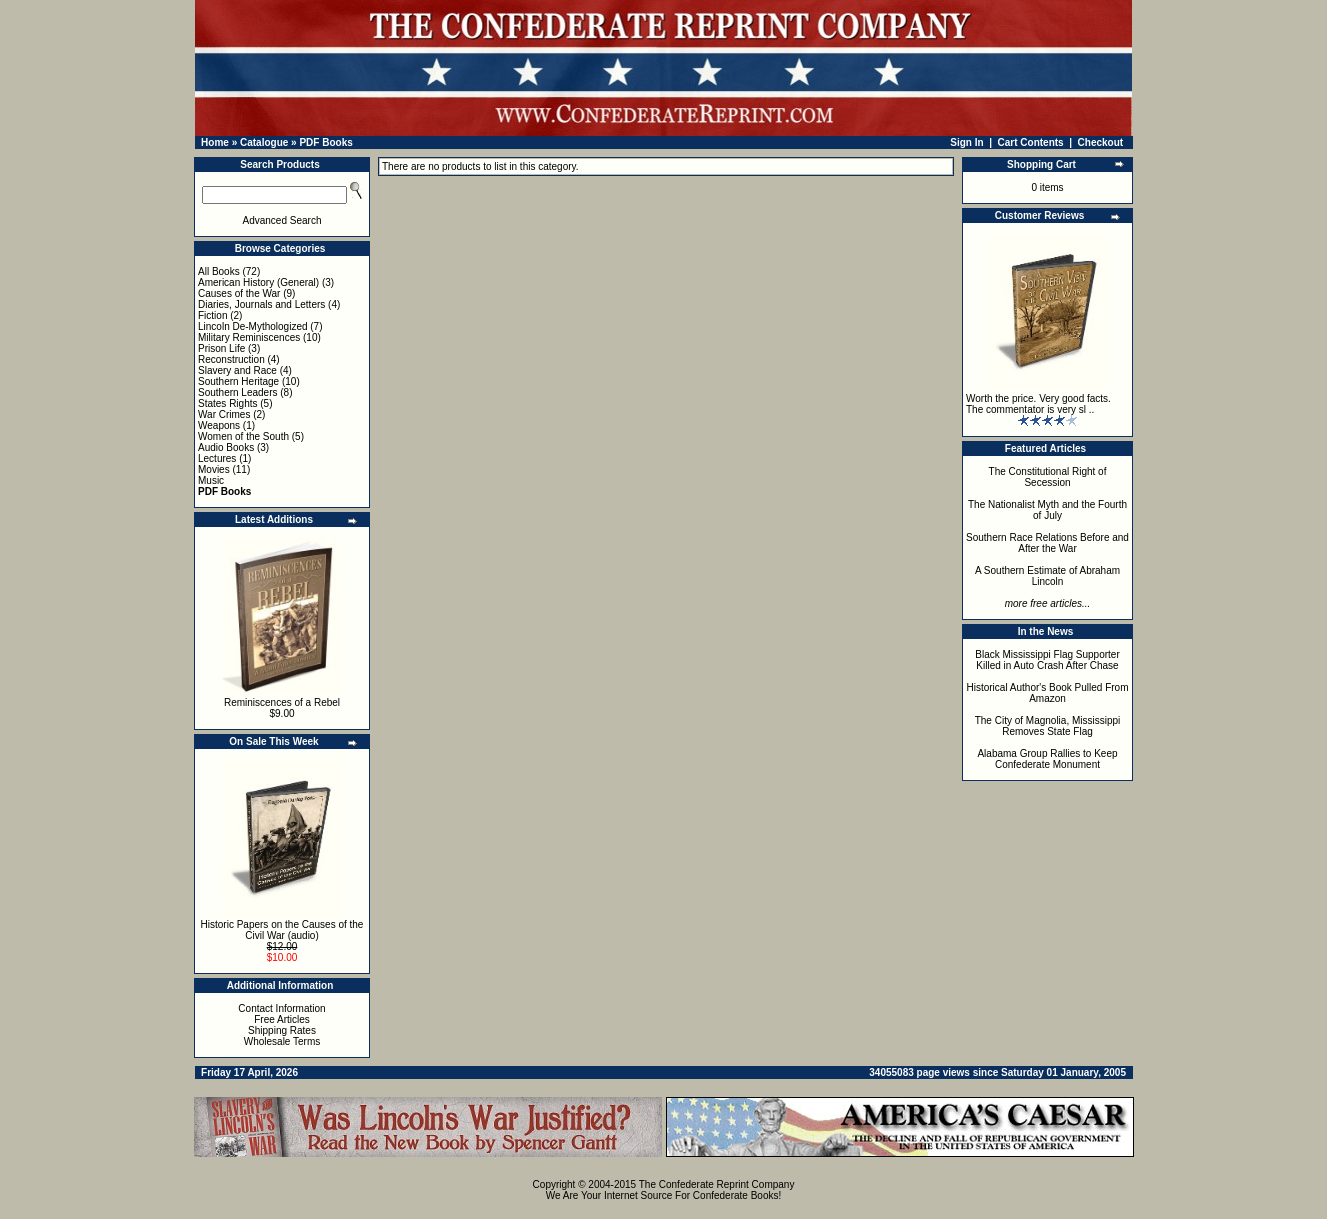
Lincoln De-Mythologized (253, 326)
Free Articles (282, 1019)
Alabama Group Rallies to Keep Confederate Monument (1047, 759)
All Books (219, 271)
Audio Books (226, 447)
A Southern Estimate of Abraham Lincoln (1047, 576)
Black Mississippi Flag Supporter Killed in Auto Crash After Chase (1047, 660)
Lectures (217, 458)
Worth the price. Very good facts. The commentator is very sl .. (1038, 404)
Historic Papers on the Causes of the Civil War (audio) (282, 930)
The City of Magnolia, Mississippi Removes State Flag (1048, 726)
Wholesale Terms (282, 1041)
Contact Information (281, 1008)
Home (215, 142)
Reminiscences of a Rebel (282, 702)
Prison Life (221, 348)
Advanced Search (282, 220)
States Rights (227, 403)
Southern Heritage (238, 381)
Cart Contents (1031, 142)
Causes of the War (239, 293)
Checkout (1101, 142)
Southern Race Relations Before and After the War (1047, 543)
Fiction (212, 315)
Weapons (219, 425)
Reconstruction (231, 359)
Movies (214, 469)
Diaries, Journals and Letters (261, 304)
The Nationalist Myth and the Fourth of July (1047, 510)
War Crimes (224, 414)
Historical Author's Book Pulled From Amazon (1048, 693)
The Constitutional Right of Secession (1048, 477)
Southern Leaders (238, 392)
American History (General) (258, 282)
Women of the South (243, 436)
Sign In (966, 142)
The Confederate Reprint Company (717, 1184)
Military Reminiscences (249, 337)
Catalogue (264, 142)
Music (211, 480)
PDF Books (325, 142)
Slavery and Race (237, 370)
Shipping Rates (282, 1030)
